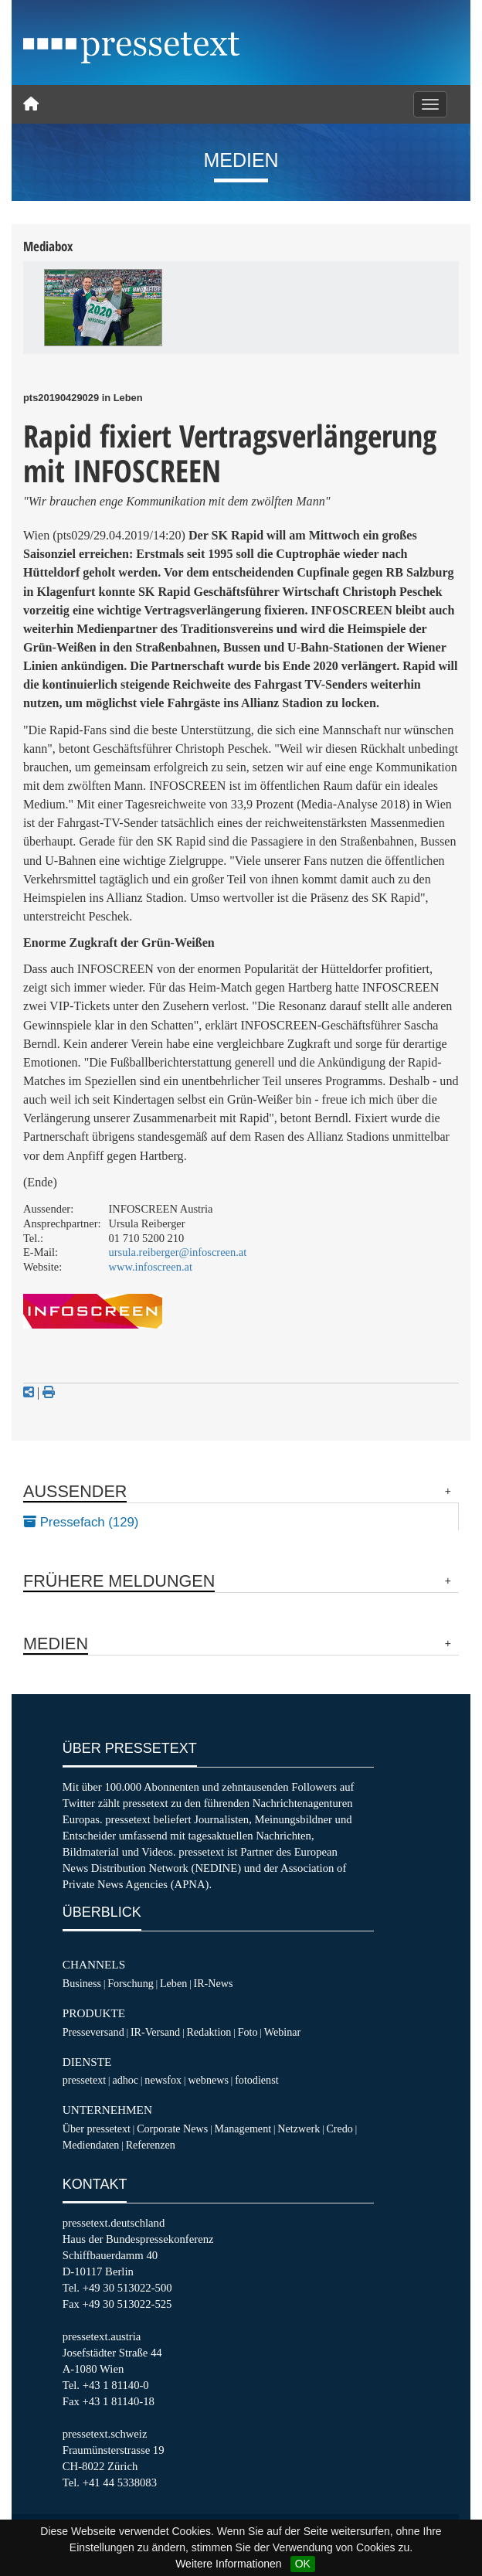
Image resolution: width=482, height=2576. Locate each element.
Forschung (130, 1983)
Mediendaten (91, 2145)
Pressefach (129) (80, 1522)
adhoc (125, 2080)
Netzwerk (298, 2128)
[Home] (31, 104)
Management (242, 2128)
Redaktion (208, 2032)
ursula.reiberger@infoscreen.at (178, 1252)
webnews (208, 2080)
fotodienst (256, 2080)
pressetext (84, 2080)
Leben (173, 1983)
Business (82, 1983)
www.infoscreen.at (150, 1267)
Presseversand (93, 2032)
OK (303, 2563)
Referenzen (150, 2145)
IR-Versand (155, 2032)
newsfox (163, 2080)
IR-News (213, 1983)
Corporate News (172, 2128)
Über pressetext (97, 2128)
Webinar (282, 2032)
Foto (248, 2032)
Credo (339, 2128)
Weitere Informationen (228, 2563)
